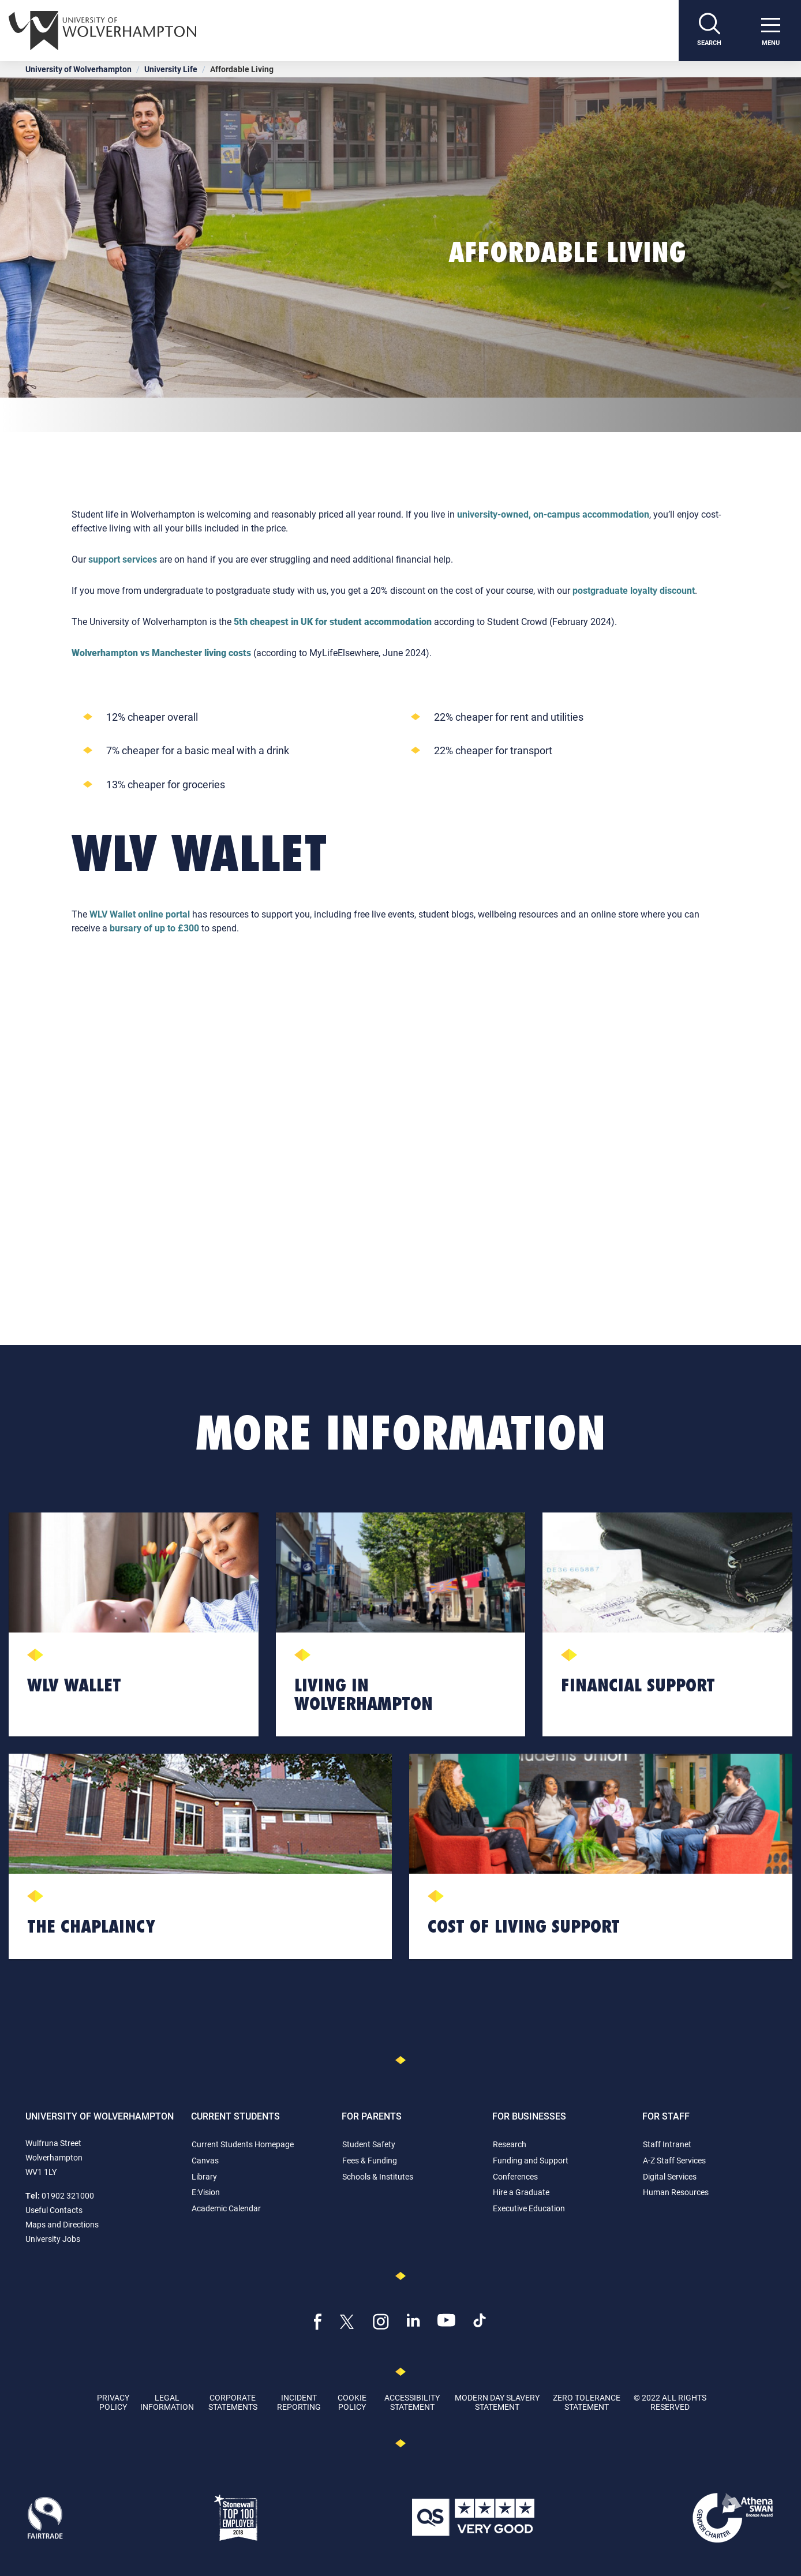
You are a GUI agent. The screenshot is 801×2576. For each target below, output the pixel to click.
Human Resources (676, 2191)
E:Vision (206, 2191)
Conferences (515, 2176)
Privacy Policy (113, 2402)
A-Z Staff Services (674, 2160)
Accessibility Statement (412, 2402)
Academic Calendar (226, 2208)
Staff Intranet (667, 2144)
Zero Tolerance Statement (586, 2402)
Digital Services (670, 2176)
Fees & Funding (369, 2160)
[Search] (709, 30)
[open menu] (770, 30)
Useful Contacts (54, 2209)
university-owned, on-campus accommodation (553, 514)
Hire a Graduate (521, 2191)
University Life (170, 68)
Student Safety (368, 2144)
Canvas (205, 2160)
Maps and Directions (62, 2224)
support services (122, 559)
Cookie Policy (352, 2402)
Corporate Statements (232, 2402)
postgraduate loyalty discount (633, 590)
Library (204, 2176)
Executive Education (529, 2208)
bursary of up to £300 (154, 928)
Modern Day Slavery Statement (497, 2402)
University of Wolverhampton (78, 68)
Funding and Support (530, 2160)
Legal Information (167, 2402)
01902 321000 (68, 2195)
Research (509, 2144)
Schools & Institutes (377, 2176)
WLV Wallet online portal (139, 914)
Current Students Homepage (243, 2144)
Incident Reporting (299, 2402)
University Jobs (52, 2238)
